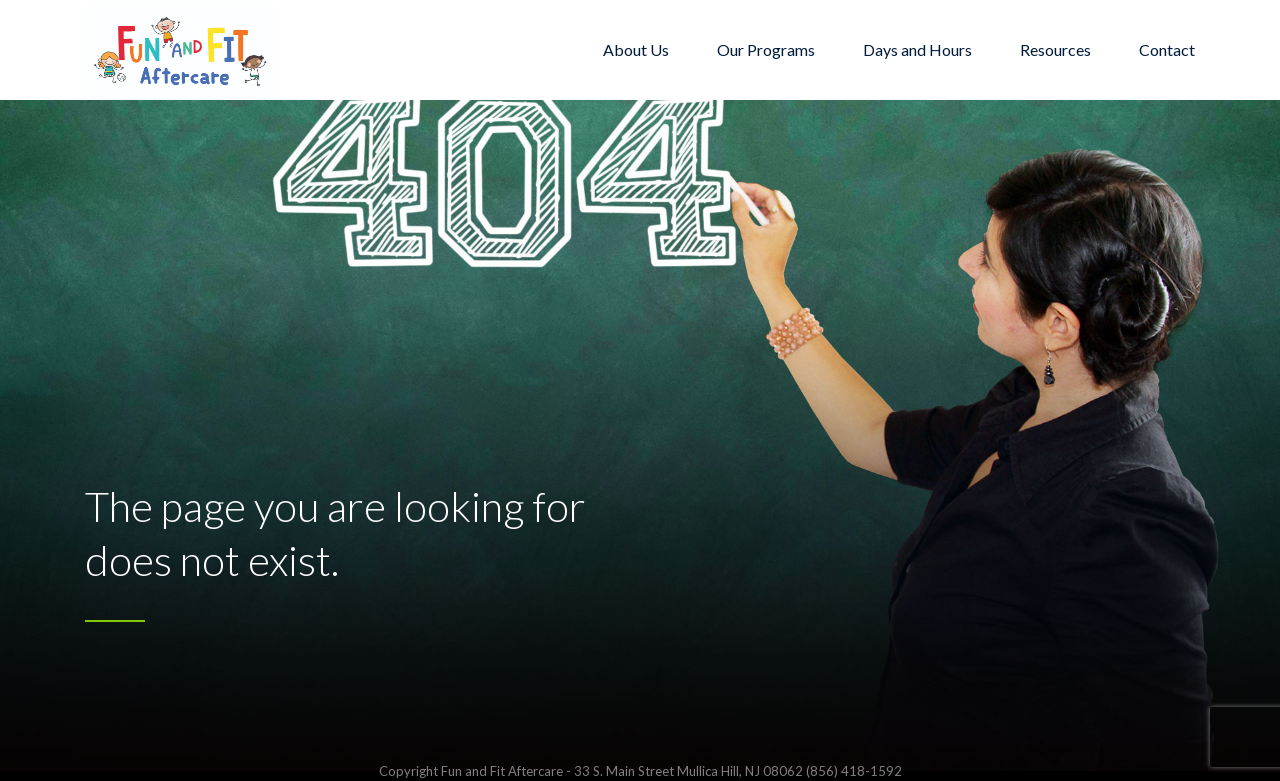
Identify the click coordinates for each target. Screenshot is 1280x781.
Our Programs (766, 49)
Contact (1167, 49)
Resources (1055, 49)
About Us (636, 49)
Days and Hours (917, 49)
